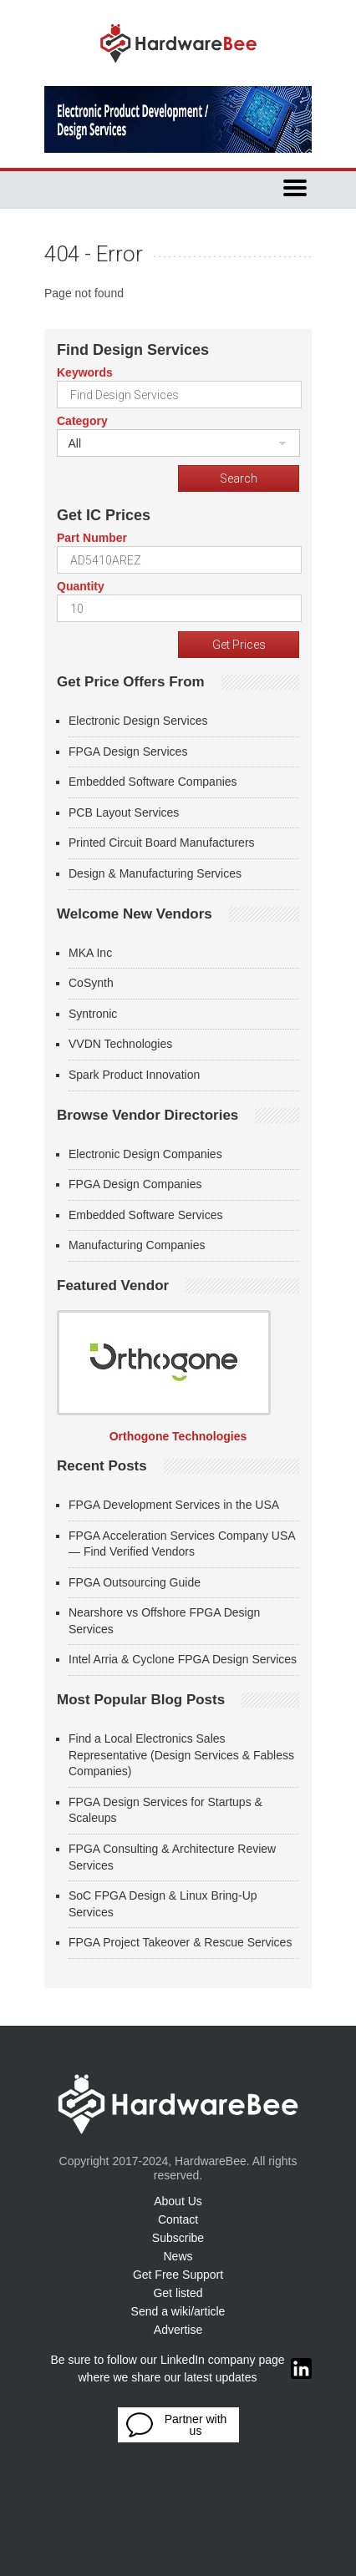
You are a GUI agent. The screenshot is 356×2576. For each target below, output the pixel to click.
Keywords (85, 372)
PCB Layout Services (124, 812)
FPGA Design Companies (135, 1184)
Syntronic (93, 1013)
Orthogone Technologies (178, 1436)
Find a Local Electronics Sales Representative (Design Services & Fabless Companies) (181, 1755)
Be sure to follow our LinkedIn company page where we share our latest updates (181, 2368)
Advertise (178, 2329)
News (177, 2256)
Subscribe (178, 2238)
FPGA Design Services (128, 751)
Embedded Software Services (145, 1215)
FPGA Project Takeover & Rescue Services (180, 1942)
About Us (178, 2201)
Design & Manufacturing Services (155, 873)
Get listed (177, 2293)
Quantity (80, 586)
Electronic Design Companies (145, 1154)
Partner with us (176, 2425)
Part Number (92, 538)
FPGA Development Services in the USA (174, 1504)
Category (82, 421)
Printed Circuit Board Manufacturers (162, 842)
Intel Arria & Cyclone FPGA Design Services (183, 1659)
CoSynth (91, 982)
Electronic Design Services (138, 720)
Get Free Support (178, 2274)
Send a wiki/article (178, 2311)
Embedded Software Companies (153, 781)
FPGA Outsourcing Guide (135, 1582)
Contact (178, 2219)
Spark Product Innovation (134, 1074)
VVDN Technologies (120, 1043)
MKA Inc (90, 952)
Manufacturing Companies (137, 1245)
